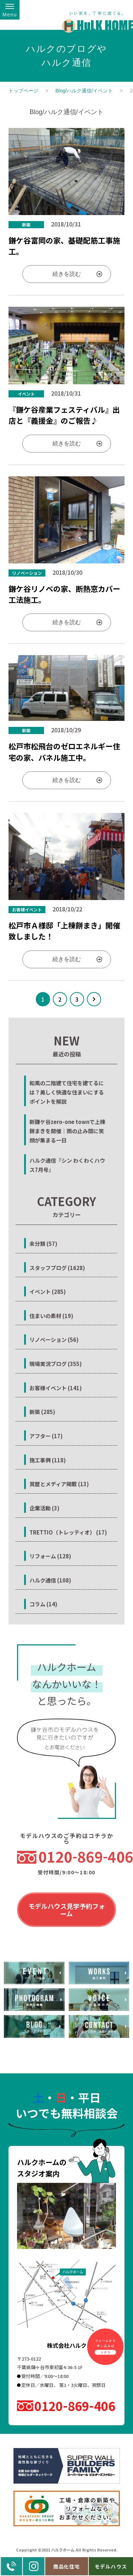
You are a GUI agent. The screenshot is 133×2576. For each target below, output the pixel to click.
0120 (77, 1856)
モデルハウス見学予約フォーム (66, 1909)
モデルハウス (111, 2566)
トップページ (23, 90)
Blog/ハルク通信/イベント (84, 90)
